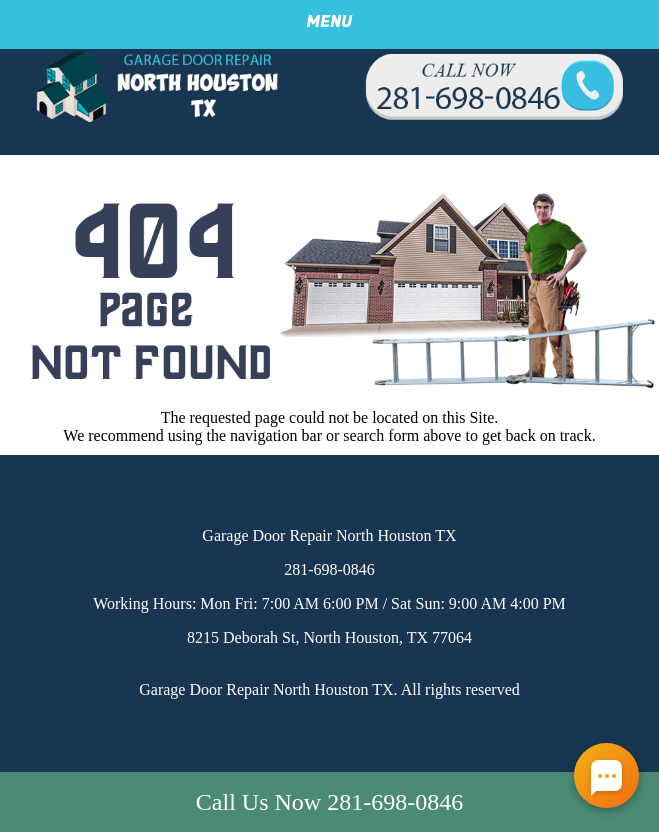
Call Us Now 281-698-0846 (329, 802)
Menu (330, 22)
